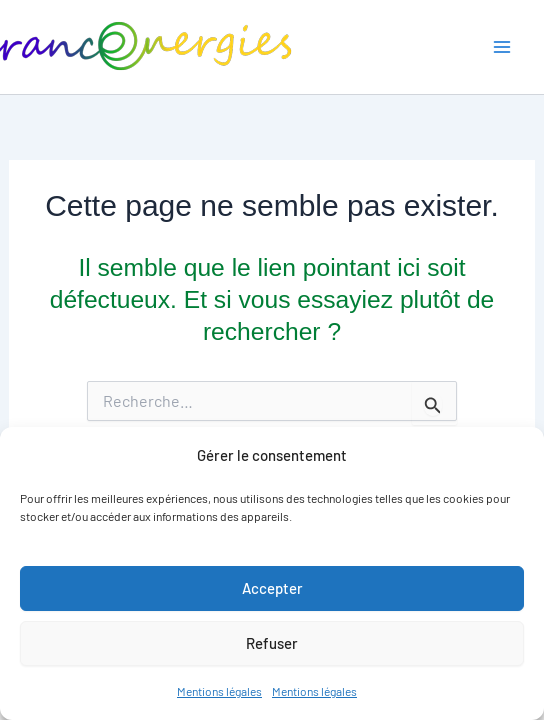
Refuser (272, 643)
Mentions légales (219, 691)
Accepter (272, 588)
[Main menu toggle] (501, 47)
